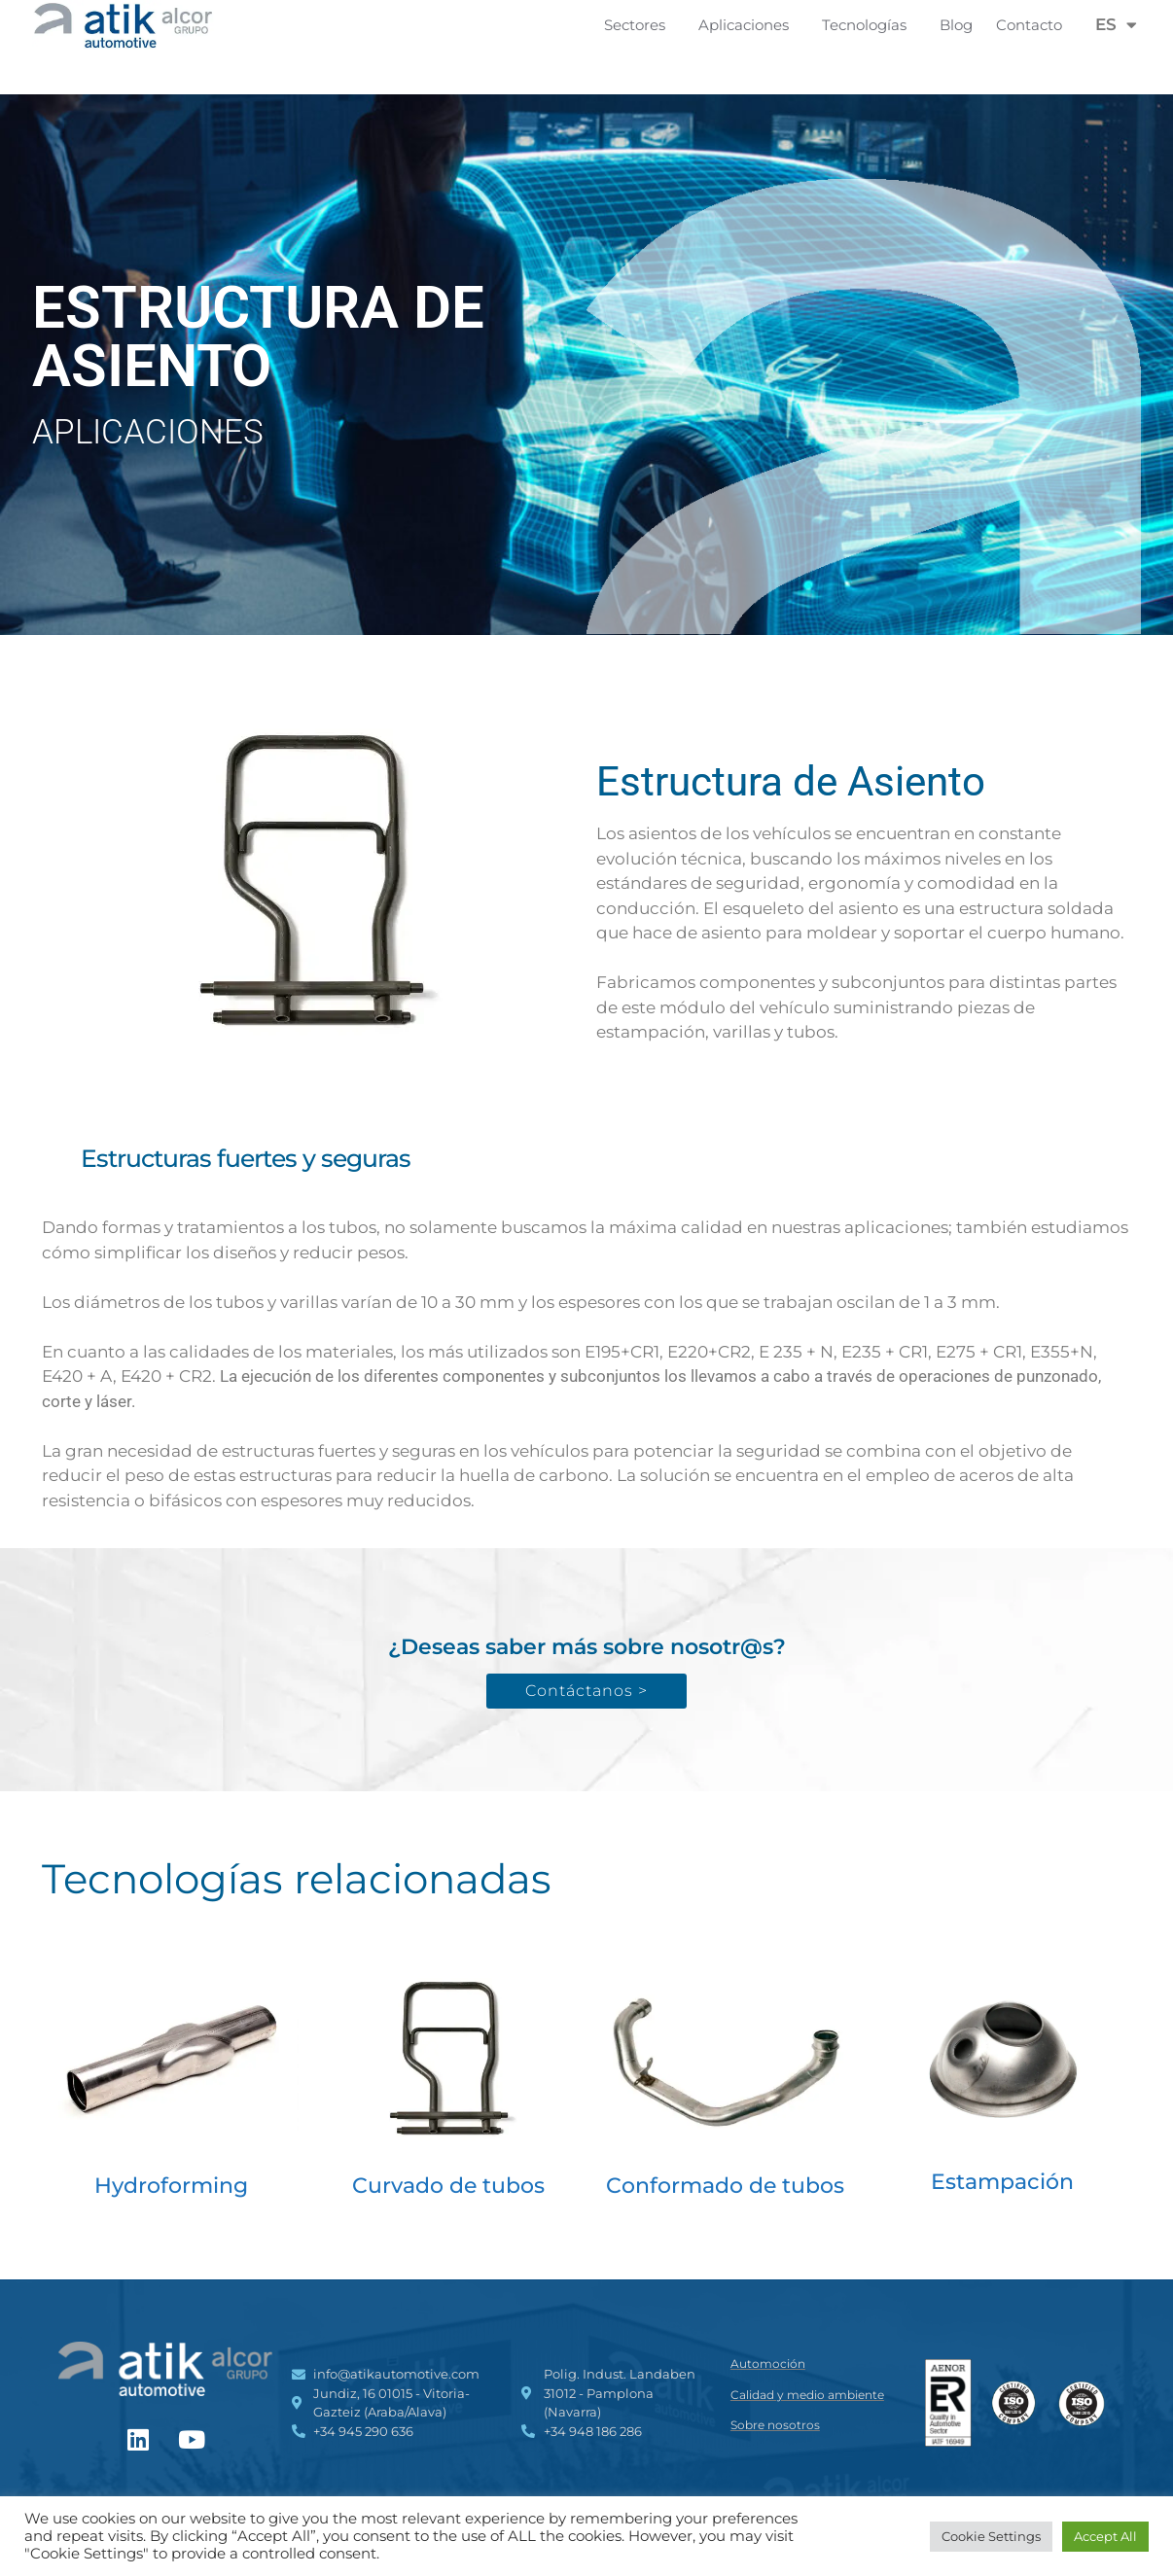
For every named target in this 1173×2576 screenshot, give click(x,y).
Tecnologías (869, 25)
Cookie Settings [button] (991, 2536)
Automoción (767, 2363)
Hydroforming (171, 2185)
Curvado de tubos (448, 2185)
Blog (956, 25)
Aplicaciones (748, 25)
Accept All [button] (1105, 2536)
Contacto (1029, 25)
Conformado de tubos (725, 2185)
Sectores (639, 25)
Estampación (1002, 2182)
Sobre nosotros (775, 2424)
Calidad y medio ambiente (807, 2394)
